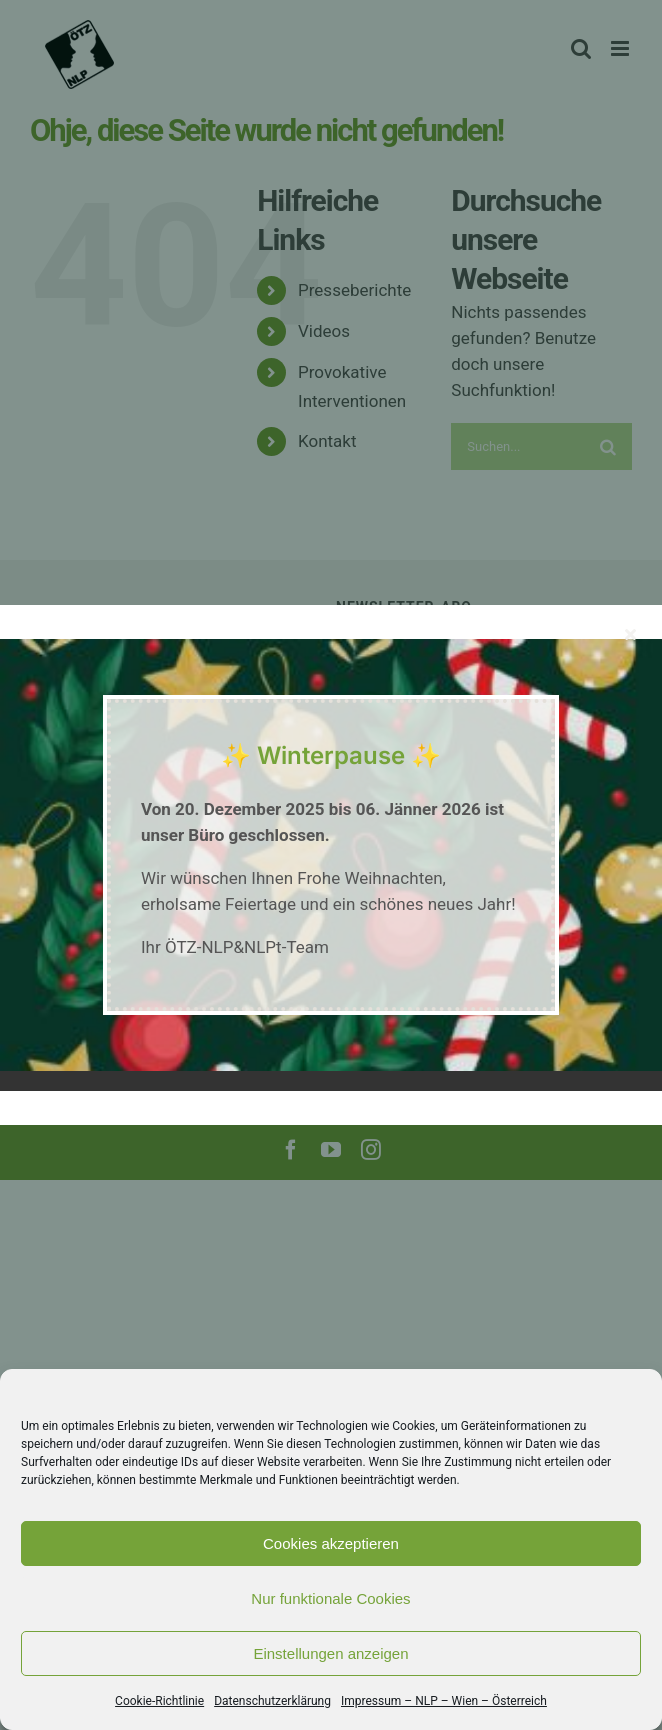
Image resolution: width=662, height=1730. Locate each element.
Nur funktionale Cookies (330, 1598)
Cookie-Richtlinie (159, 1701)
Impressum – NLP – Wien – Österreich (444, 1701)
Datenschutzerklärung (272, 1701)
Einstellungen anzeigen (330, 1653)
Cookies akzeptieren (331, 1543)
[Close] (630, 634)
